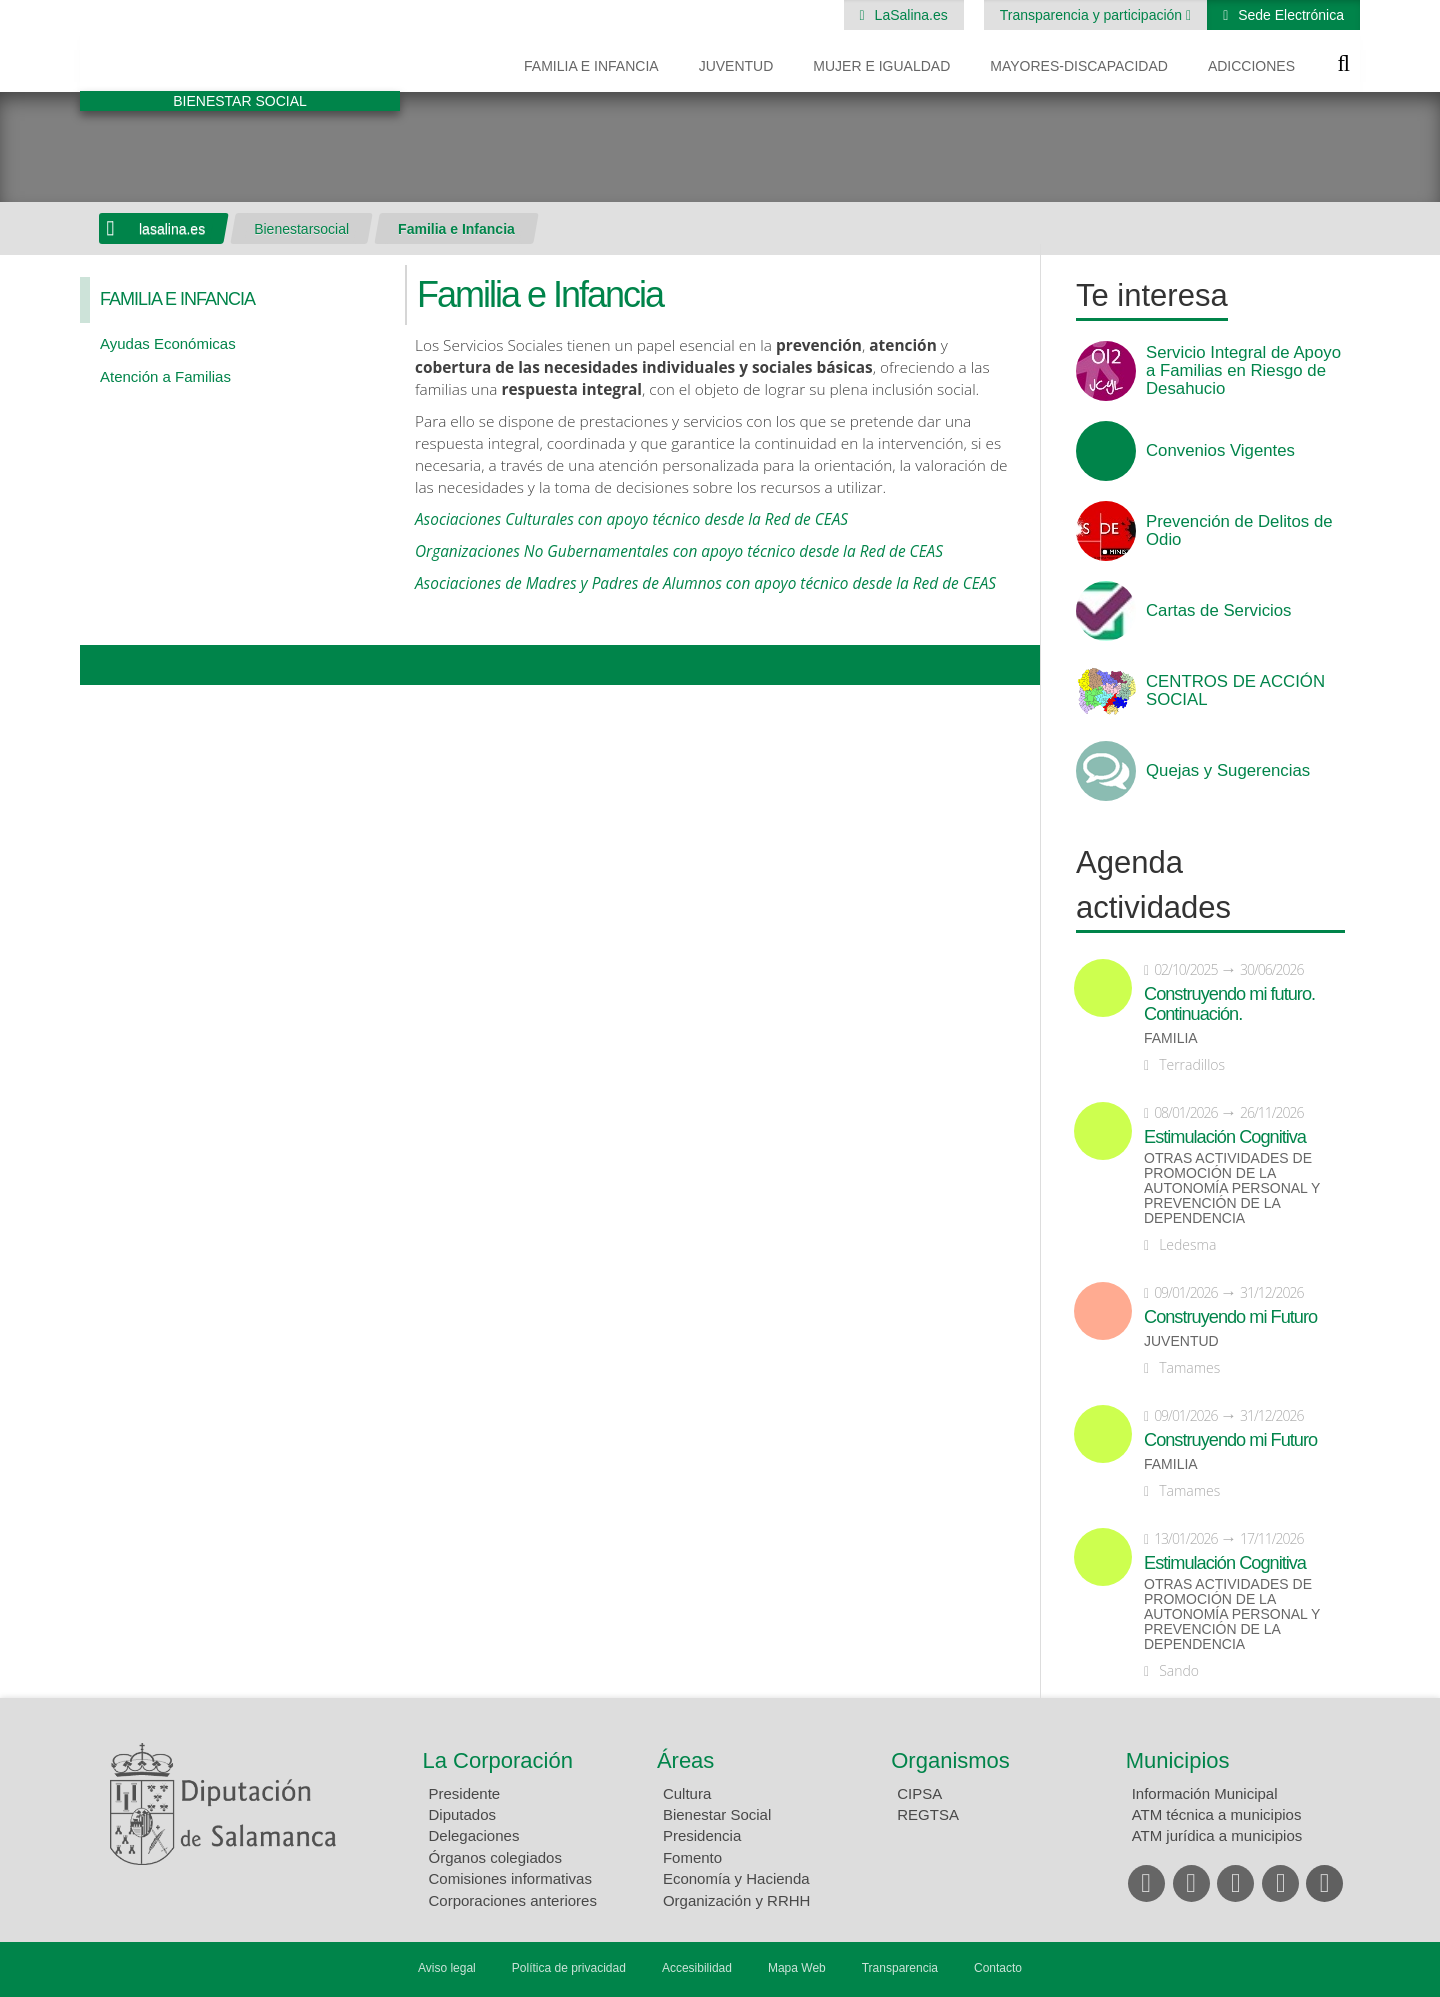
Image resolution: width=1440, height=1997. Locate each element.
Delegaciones (474, 1835)
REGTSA (928, 1814)
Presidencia (702, 1835)
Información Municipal (1205, 1793)
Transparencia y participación (1093, 15)
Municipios (1178, 1760)
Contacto (998, 1968)
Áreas (685, 1760)
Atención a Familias (165, 376)
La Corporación (498, 1760)
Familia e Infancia (591, 66)
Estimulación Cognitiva (1225, 1137)
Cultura (687, 1793)
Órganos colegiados (495, 1857)
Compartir (105, 665)
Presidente (465, 1793)
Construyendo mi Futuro (1230, 1317)
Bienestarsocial (301, 229)
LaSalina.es (909, 15)
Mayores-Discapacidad (1079, 66)
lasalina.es (172, 229)
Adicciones (1251, 66)
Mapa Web (797, 1968)
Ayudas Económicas (168, 343)
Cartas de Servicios (1219, 611)
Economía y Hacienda (736, 1878)
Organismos (950, 1760)
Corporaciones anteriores (513, 1900)
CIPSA (919, 1793)
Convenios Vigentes (1220, 451)
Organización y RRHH (737, 1900)
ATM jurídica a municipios (1217, 1835)
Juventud (736, 66)
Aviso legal (447, 1968)
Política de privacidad (569, 1968)
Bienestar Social (717, 1814)
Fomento (692, 1857)
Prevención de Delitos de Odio (1239, 531)
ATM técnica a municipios (1217, 1814)
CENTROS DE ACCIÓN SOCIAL (1235, 691)
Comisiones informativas (510, 1878)
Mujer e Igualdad (881, 66)
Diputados (463, 1814)
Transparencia (900, 1968)
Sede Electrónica (1289, 15)
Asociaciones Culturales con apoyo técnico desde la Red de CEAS (631, 519)
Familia (1171, 1038)
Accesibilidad (697, 1968)
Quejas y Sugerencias (1228, 771)
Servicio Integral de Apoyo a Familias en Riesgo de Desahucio (1243, 371)
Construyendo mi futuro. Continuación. (1229, 1004)
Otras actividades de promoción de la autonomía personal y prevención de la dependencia (1232, 1188)
